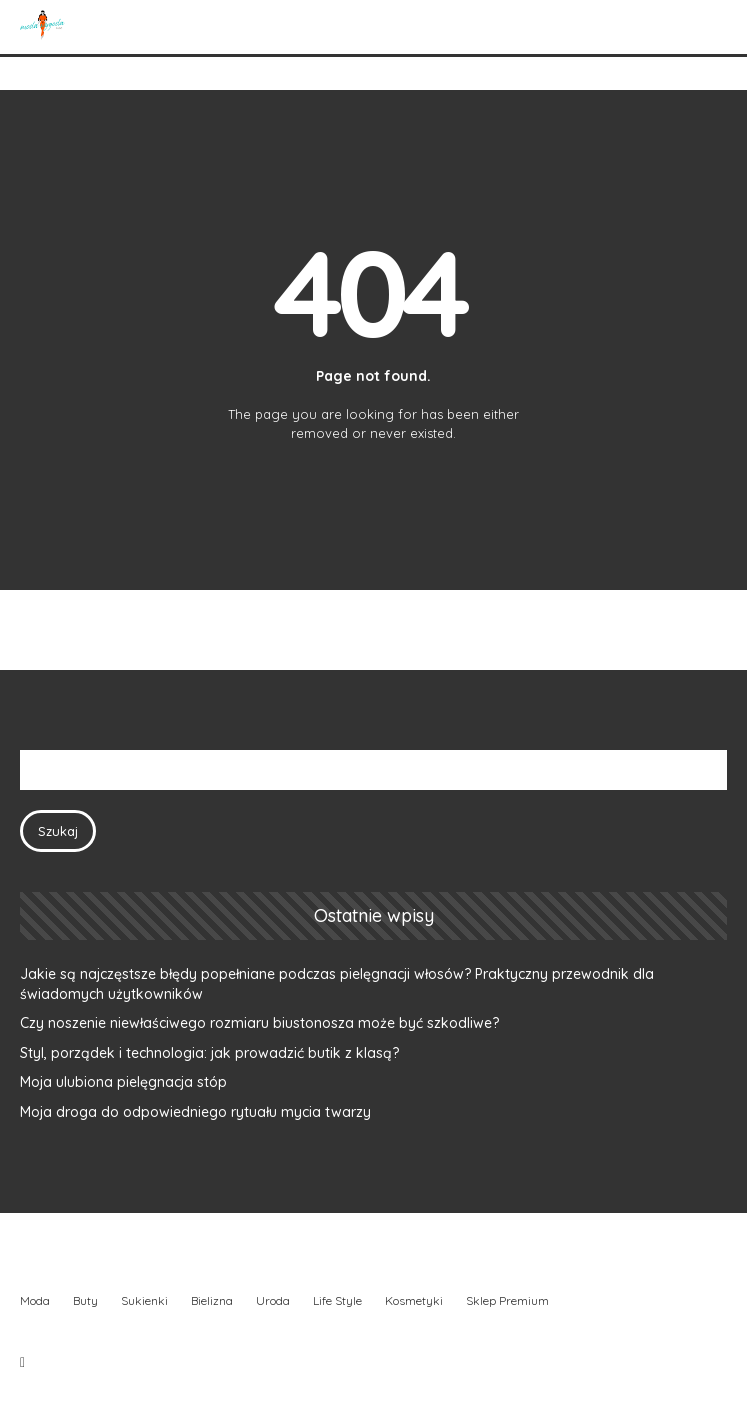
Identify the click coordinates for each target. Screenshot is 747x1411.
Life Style (337, 1300)
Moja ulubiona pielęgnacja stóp (123, 1082)
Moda (35, 1300)
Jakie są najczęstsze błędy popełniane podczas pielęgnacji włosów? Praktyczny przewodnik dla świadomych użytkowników (337, 984)
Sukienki (144, 1300)
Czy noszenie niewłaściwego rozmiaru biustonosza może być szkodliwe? (259, 1023)
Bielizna (212, 1300)
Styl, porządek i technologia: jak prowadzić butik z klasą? (209, 1053)
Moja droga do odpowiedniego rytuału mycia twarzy (195, 1112)
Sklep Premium (507, 1300)
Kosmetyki (414, 1300)
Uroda (273, 1300)
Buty (85, 1300)
